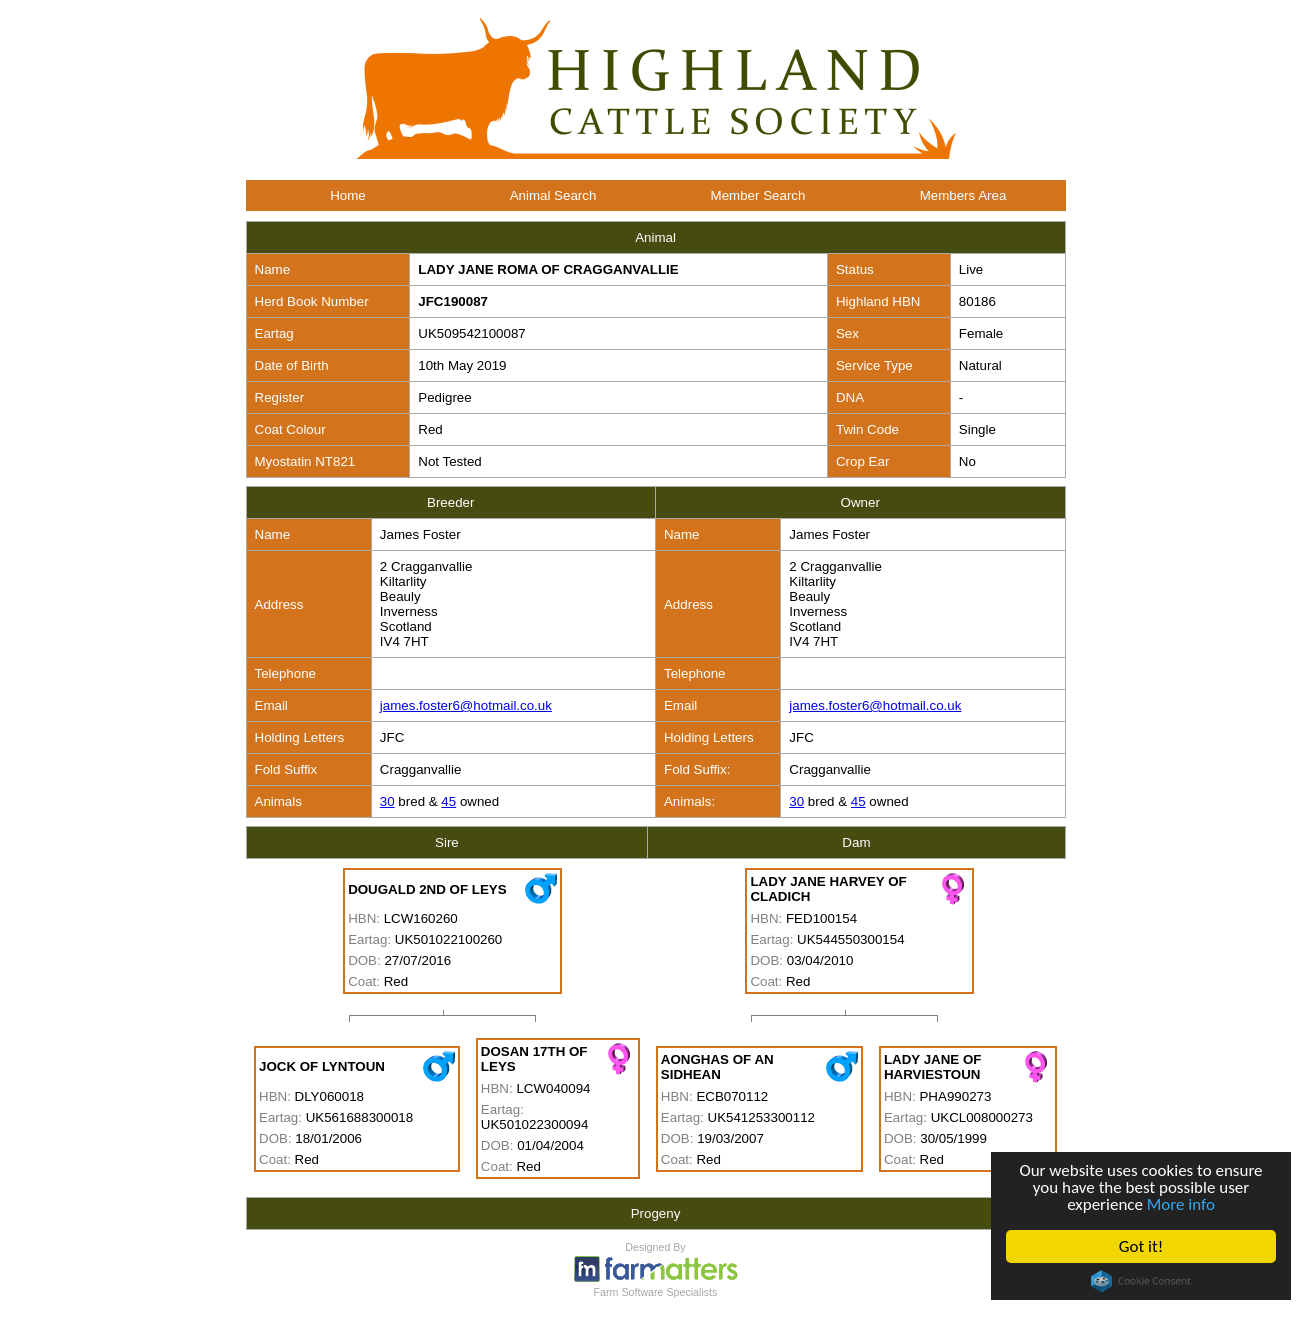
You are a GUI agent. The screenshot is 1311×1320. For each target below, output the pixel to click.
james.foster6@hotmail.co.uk (466, 705)
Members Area (963, 195)
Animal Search (553, 195)
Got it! (1141, 1246)
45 (448, 801)
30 (387, 801)
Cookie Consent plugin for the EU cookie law (1141, 1281)
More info (1181, 1204)
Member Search (758, 195)
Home (348, 195)
